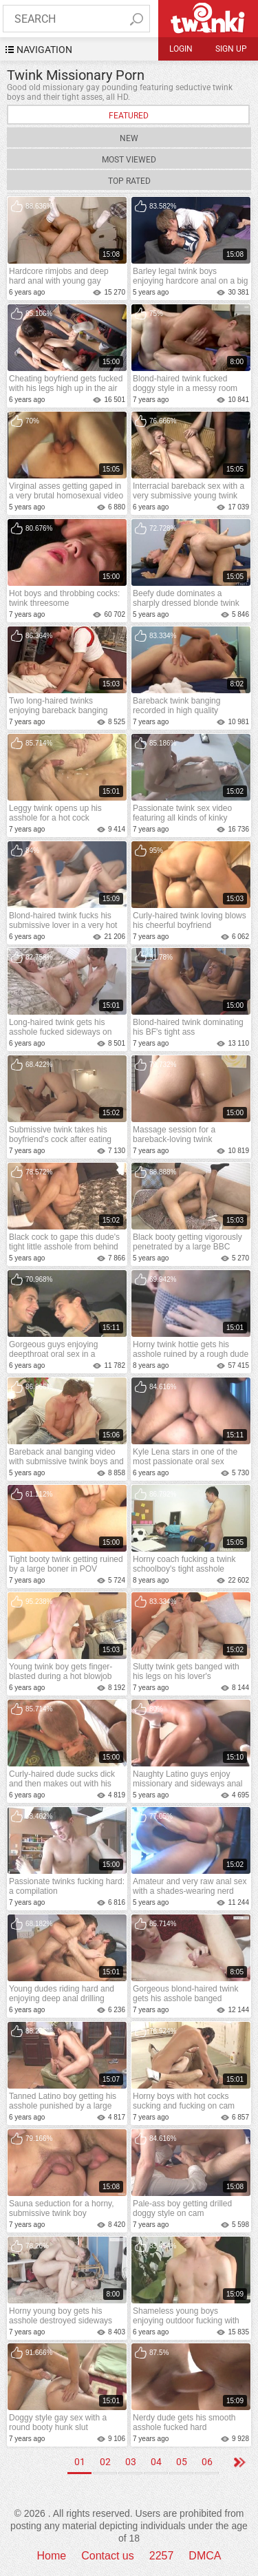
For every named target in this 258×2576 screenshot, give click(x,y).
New (129, 138)
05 (181, 2461)
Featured (129, 115)
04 (156, 2461)
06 (207, 2461)
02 (105, 2461)
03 (130, 2461)
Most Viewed (129, 160)
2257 (161, 2556)
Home (52, 2556)
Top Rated (129, 181)
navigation (44, 49)
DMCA (205, 2556)
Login (181, 49)
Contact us (107, 2556)
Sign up (231, 49)
